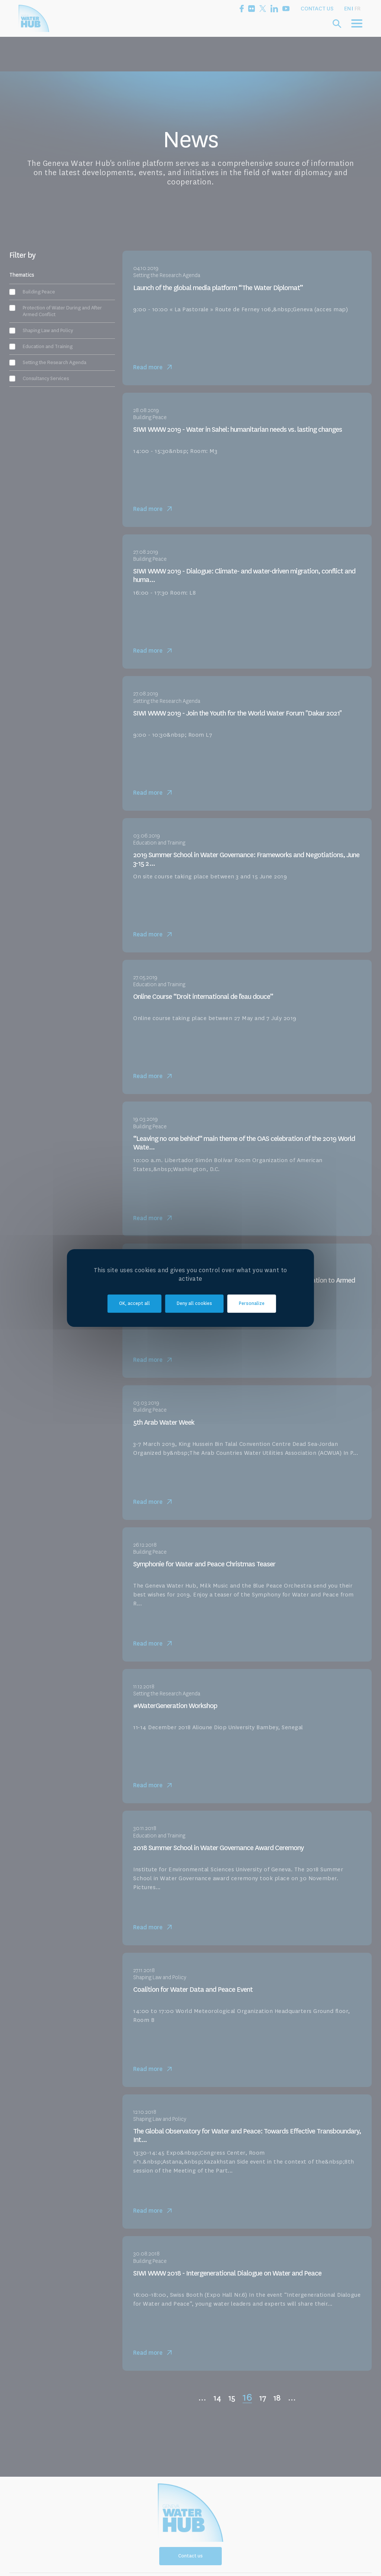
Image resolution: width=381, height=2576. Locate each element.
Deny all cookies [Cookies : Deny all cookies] (194, 1304)
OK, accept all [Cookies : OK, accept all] (134, 1304)
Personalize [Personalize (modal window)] (252, 1304)
